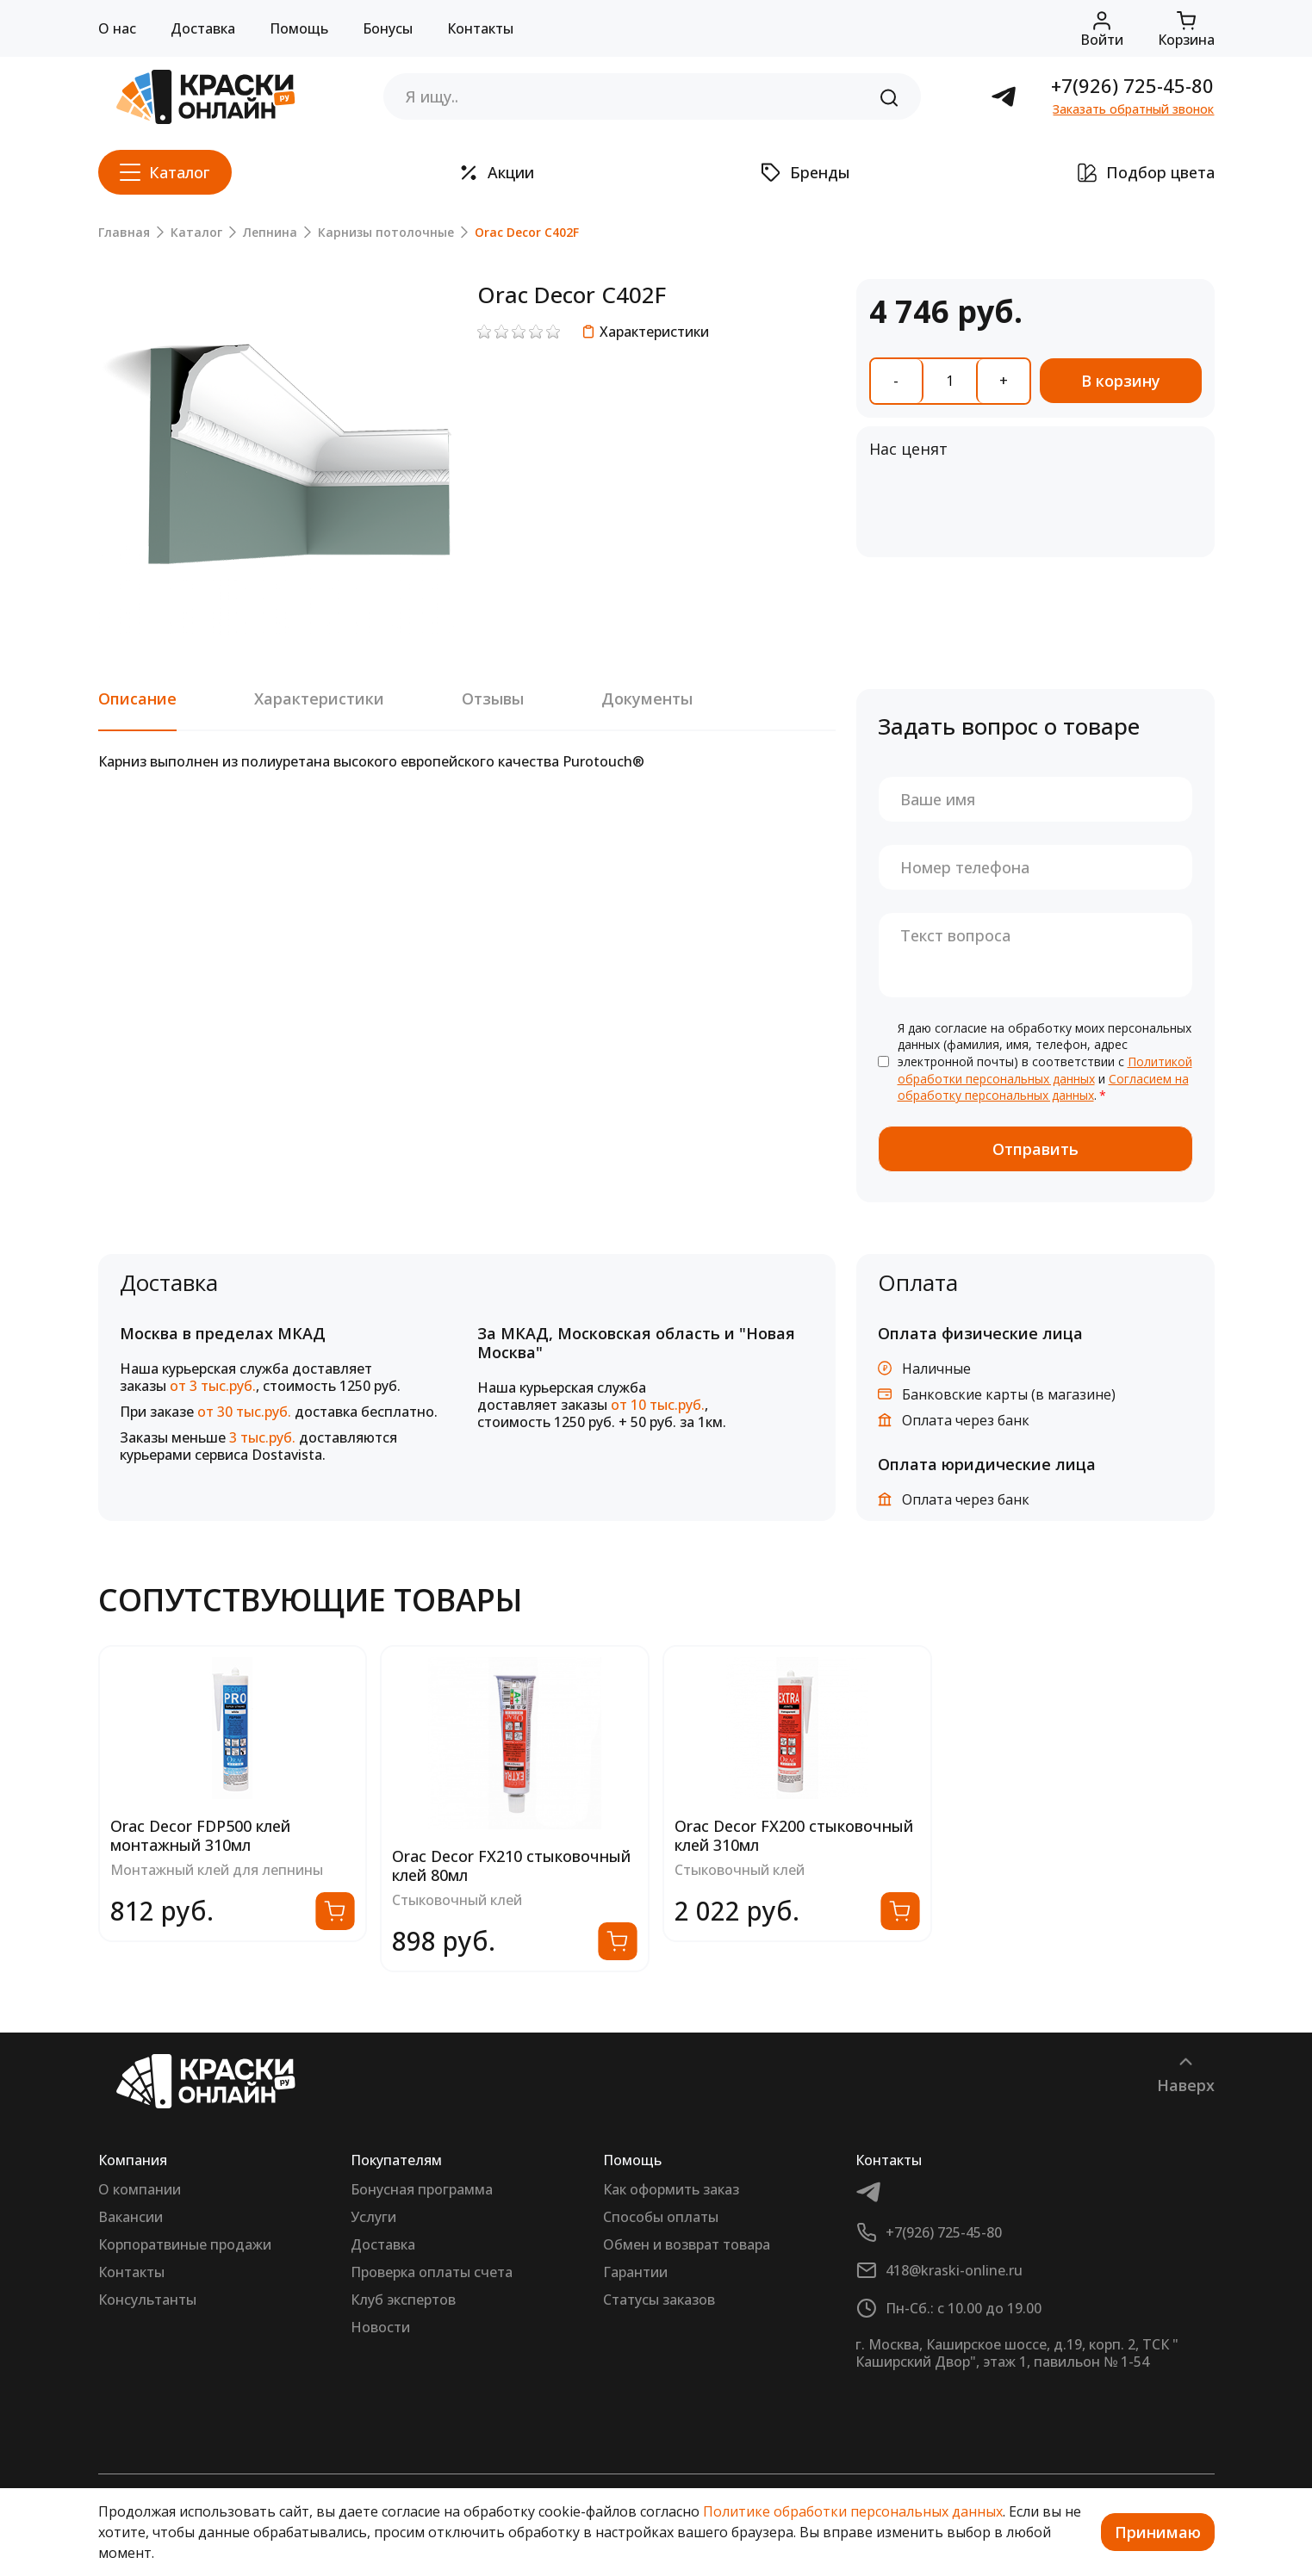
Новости (380, 2327)
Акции (496, 172)
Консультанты (147, 2299)
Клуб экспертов (403, 2299)
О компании (139, 2189)
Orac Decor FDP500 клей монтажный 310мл (482, 1835)
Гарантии (635, 2272)
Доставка (203, 28)
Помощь (299, 28)
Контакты (480, 28)
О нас (117, 28)
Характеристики (654, 331)
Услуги (373, 2216)
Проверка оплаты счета (432, 2272)
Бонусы (388, 28)
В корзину (1120, 380)
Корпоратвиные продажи (184, 2244)
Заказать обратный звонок (1133, 109)
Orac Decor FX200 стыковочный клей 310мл (229, 1835)
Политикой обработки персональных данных (1045, 1070)
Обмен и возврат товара (686, 2244)
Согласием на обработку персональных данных (1043, 1087)
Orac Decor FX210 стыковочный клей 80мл (794, 1865)
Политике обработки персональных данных (853, 2511)
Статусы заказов (659, 2299)
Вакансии (130, 2216)
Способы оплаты (660, 2216)
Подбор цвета (1146, 172)
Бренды (805, 172)
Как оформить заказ (671, 2189)
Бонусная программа (422, 2189)
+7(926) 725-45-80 (1132, 85)
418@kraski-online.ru (954, 2270)
